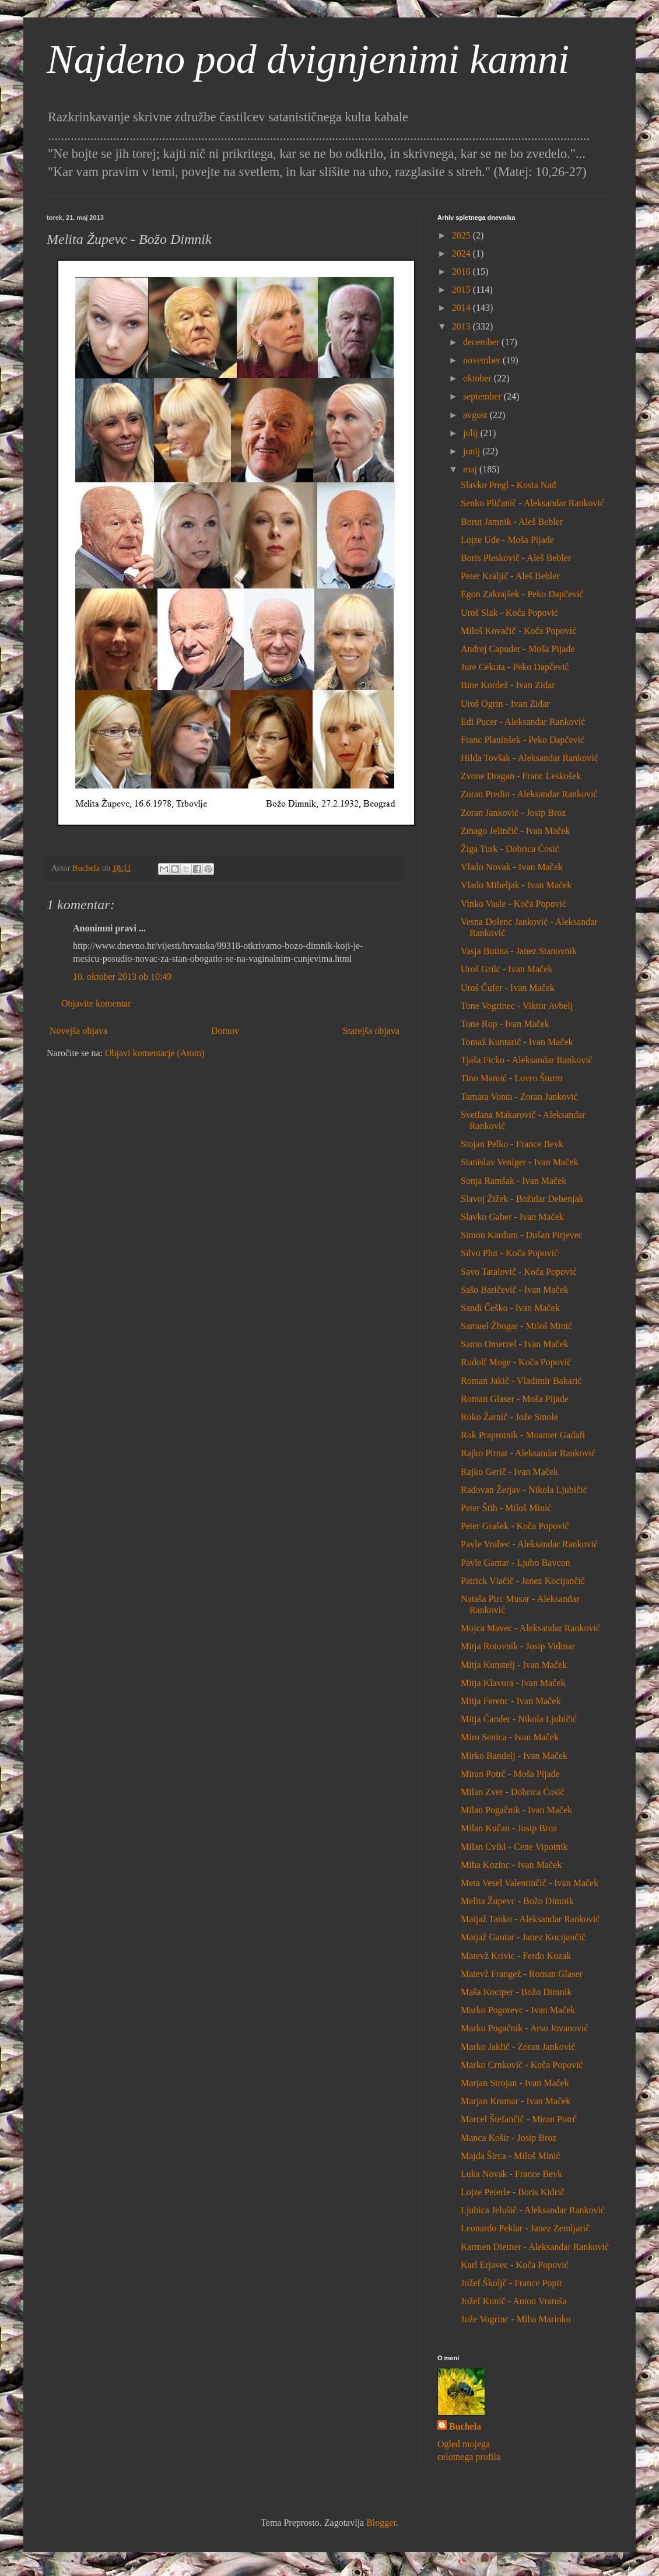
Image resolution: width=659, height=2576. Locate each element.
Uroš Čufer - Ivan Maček (508, 988)
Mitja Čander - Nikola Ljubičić (519, 1719)
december (482, 342)
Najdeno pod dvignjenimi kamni (308, 59)
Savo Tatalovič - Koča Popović (519, 1272)
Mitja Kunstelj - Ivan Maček (514, 1665)
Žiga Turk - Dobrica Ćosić (510, 849)
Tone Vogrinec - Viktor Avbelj (517, 1006)
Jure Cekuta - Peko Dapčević (515, 667)
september (483, 396)
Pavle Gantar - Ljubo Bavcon (515, 1563)
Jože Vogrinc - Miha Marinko (516, 2319)
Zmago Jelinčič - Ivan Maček (515, 831)
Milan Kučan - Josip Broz (509, 1828)
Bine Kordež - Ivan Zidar (508, 685)
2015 (462, 290)
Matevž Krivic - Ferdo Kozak (516, 1956)
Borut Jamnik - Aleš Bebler (512, 522)
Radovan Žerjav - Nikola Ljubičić (524, 1490)
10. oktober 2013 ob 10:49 (122, 977)
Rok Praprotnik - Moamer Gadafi (523, 1435)
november (483, 360)
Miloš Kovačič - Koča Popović (518, 631)
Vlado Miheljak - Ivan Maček (516, 885)
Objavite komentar (96, 1003)
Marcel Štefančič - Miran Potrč (519, 2119)
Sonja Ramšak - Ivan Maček (513, 1181)
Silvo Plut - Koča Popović (509, 1253)
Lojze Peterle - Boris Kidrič (513, 2192)
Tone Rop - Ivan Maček (505, 1024)
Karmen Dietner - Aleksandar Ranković (535, 2247)
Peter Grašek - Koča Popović (515, 1526)
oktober (478, 378)
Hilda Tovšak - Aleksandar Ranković (529, 758)
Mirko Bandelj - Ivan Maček (514, 1756)
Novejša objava (78, 1031)
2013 (462, 326)
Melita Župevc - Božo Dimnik (517, 1901)
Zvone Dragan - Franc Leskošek (521, 776)
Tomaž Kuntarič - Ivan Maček (517, 1042)
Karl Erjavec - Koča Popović (515, 2265)
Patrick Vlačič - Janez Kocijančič (523, 1581)
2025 (462, 235)
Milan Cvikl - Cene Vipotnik (514, 1847)
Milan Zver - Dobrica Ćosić (513, 1792)
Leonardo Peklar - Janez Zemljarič (525, 2228)
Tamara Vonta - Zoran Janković (519, 1097)
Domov (225, 1031)
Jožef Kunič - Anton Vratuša (514, 2301)
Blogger (381, 2523)
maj (471, 469)
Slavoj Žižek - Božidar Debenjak (522, 1199)
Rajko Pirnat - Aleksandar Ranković (528, 1453)
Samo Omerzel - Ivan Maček (515, 1344)
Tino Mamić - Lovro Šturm (512, 1078)
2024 (462, 253)
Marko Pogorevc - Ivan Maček (518, 2010)
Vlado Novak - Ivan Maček (512, 867)
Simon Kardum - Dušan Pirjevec (522, 1235)
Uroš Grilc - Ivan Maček (506, 969)
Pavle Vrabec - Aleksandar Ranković (529, 1544)
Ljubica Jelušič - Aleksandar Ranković (533, 2210)
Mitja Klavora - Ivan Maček (513, 1683)
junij (472, 451)
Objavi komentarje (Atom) (155, 1053)
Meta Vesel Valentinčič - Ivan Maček (529, 1883)
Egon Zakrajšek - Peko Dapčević (522, 594)
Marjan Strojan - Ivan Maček (515, 2083)
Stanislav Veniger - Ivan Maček (519, 1162)
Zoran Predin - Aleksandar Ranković (529, 794)
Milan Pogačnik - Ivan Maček (516, 1810)
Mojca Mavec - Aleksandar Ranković (530, 1628)
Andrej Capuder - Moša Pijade (518, 649)
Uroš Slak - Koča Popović (509, 613)
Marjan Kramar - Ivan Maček (515, 2101)
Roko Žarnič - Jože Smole (509, 1417)
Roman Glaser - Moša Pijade (515, 1399)
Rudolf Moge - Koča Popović (516, 1362)
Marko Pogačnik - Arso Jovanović (524, 2028)
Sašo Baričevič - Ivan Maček (515, 1290)
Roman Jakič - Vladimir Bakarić (521, 1381)
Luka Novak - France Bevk (511, 2174)
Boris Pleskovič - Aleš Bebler (516, 558)
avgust (476, 415)
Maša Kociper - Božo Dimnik (516, 1992)
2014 (462, 308)
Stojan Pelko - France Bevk (512, 1144)
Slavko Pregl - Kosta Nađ (508, 485)
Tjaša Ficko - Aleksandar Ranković (527, 1060)
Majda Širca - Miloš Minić (510, 2156)
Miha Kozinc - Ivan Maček (511, 1865)
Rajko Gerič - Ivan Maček (509, 1472)
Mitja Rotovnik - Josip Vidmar (518, 1646)
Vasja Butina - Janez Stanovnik (519, 951)
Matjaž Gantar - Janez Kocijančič (523, 1937)
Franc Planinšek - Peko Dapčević (522, 740)
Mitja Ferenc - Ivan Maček (510, 1701)
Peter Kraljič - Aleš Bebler (510, 576)
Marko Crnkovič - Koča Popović (522, 2065)
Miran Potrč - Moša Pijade (510, 1774)
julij (472, 433)
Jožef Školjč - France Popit (511, 2283)
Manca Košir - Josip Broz (508, 2138)
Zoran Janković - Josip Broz (513, 813)
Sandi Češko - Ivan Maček (510, 1308)
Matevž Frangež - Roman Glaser (522, 1974)
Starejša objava (371, 1031)
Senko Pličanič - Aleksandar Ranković (532, 503)
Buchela (465, 2426)
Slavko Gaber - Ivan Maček (512, 1217)
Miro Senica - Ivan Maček (510, 1737)
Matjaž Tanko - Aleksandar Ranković (530, 1919)
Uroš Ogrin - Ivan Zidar (505, 704)
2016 (462, 271)
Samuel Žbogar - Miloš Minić (516, 1326)
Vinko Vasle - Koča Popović (513, 904)
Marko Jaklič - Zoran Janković (518, 2047)
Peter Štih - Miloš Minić (506, 1508)
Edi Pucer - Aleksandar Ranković (523, 722)
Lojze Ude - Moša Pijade (507, 540)
